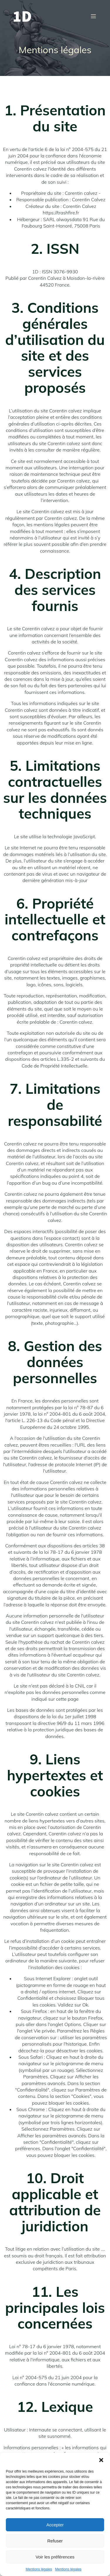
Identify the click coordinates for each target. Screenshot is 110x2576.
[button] (101, 2460)
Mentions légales (39, 2569)
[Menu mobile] (93, 16)
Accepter (55, 2524)
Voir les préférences (55, 2556)
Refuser (55, 2540)
